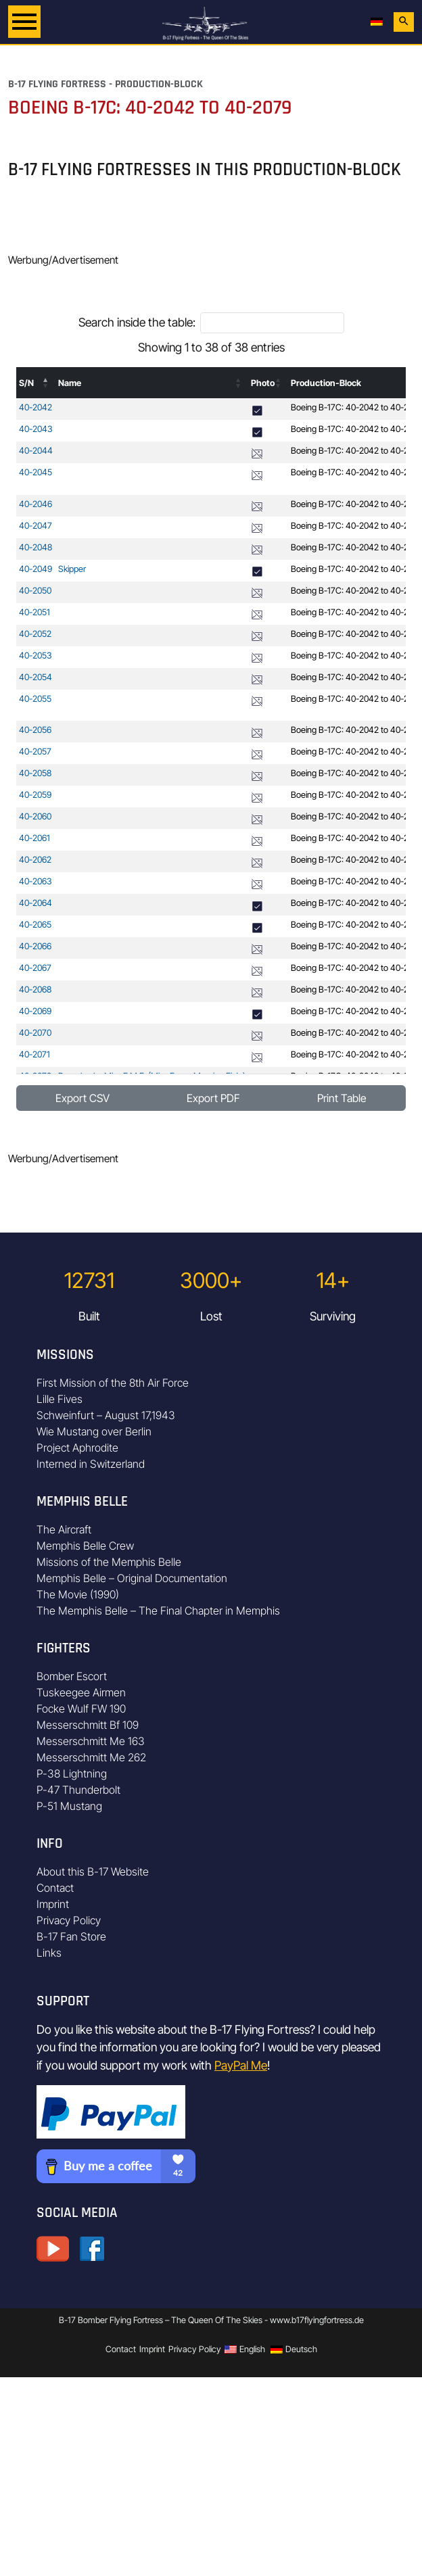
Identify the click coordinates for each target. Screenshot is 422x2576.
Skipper (72, 569)
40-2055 (35, 699)
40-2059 (35, 795)
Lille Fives (60, 1399)
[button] (46, 382)
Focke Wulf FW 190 (81, 1708)
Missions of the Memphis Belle (109, 1562)
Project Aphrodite (77, 1447)
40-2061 (34, 838)
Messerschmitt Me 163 (91, 1741)
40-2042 (35, 407)
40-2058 (35, 773)
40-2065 (35, 925)
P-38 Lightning (72, 1773)
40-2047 (35, 526)
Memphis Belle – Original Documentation (132, 1578)
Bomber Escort (72, 1676)
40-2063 (35, 881)
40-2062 (35, 860)
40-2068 (35, 989)
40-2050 (35, 591)
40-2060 (35, 816)
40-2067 (35, 968)
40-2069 (35, 1011)
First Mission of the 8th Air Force (113, 1382)
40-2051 (34, 612)
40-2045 (35, 472)
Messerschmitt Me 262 (91, 1757)
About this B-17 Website (93, 1871)
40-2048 (35, 547)
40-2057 (35, 751)
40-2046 (35, 504)
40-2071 (34, 1054)
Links (49, 1952)
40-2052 (35, 634)
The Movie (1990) (78, 1594)
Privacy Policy (69, 1920)
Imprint (53, 1904)
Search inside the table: (136, 322)
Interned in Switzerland (91, 1464)
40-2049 (35, 569)
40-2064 (35, 903)
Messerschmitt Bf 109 (88, 1725)
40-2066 (35, 946)
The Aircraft (64, 1529)
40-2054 (35, 677)
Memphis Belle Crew (85, 1545)
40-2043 (36, 429)
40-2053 (35, 655)
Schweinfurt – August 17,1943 (106, 1415)
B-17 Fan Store (71, 1936)
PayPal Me (240, 2065)
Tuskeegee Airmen (81, 1692)
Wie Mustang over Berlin (94, 1431)
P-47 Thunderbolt (78, 1789)
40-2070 (35, 1033)
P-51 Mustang (69, 1806)
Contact (55, 1887)
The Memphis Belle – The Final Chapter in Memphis (158, 1610)
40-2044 (36, 451)
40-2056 (35, 730)
